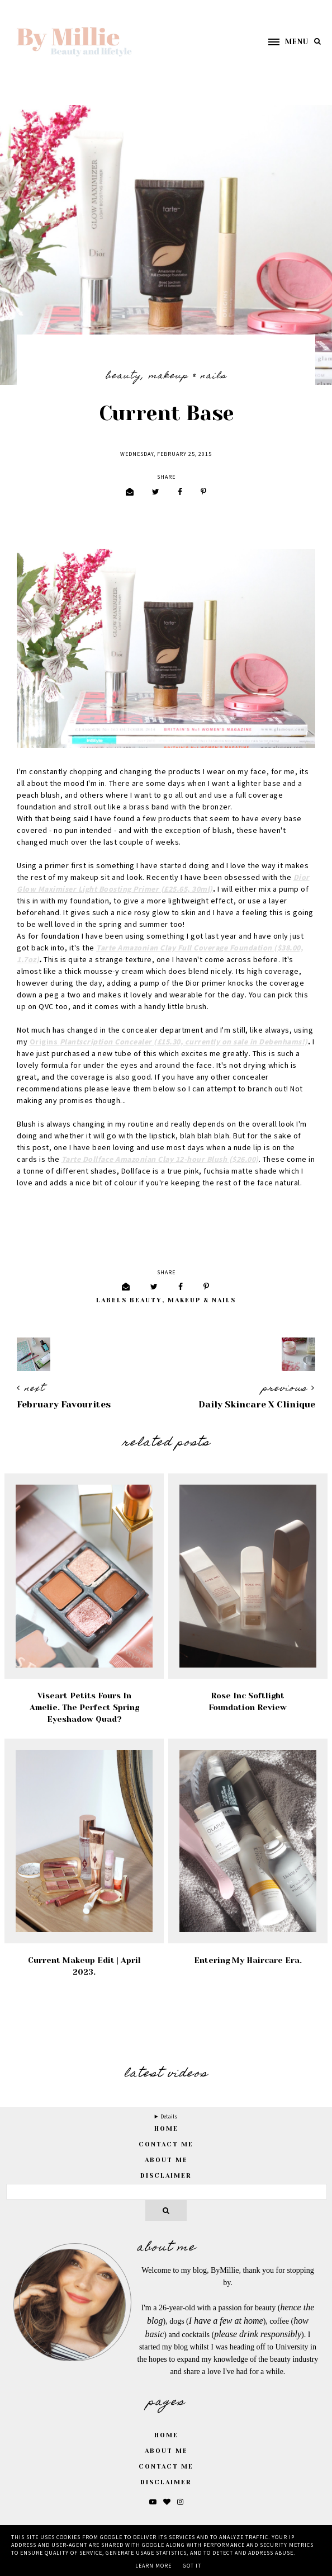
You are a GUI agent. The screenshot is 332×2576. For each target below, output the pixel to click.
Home (166, 2435)
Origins (169, 1042)
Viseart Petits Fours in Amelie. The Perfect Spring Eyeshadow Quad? (84, 1707)
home (166, 2128)
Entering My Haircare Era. (248, 1960)
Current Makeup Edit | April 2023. (84, 1966)
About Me (166, 2160)
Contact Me (166, 2144)
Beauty (123, 376)
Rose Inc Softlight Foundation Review (247, 1701)
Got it (192, 2566)
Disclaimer (166, 2175)
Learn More (153, 2566)
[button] (283, 41)
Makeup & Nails (188, 376)
